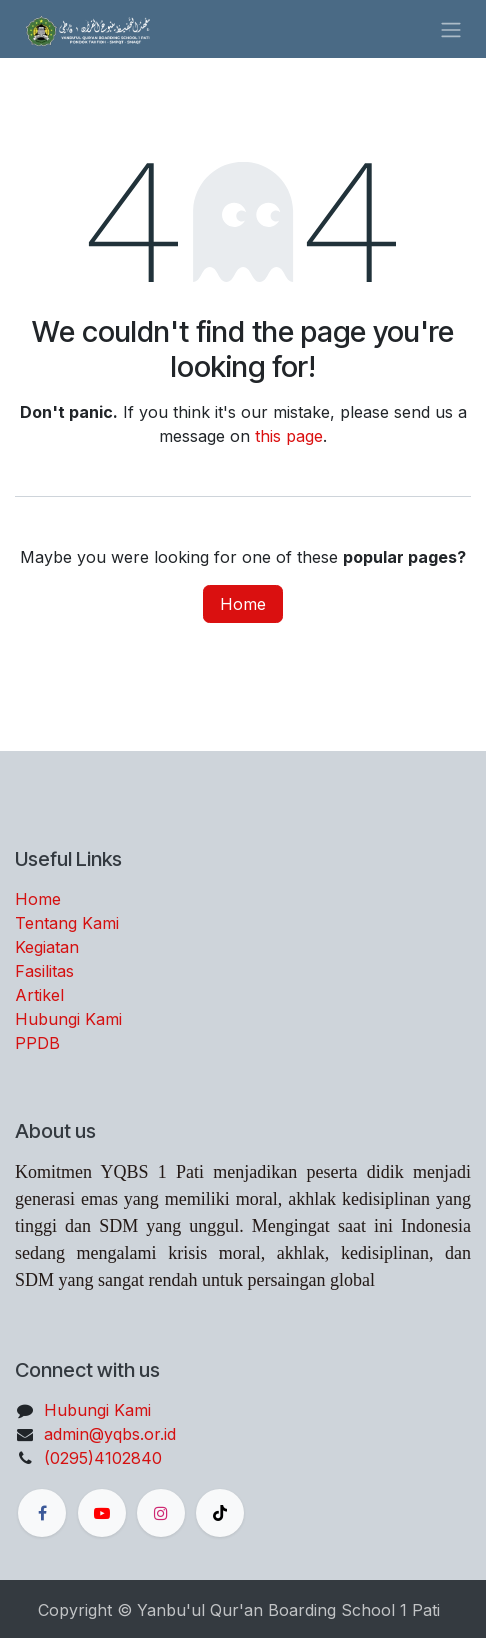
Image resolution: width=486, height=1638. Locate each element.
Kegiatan (47, 947)
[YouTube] (102, 1513)
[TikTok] (220, 1513)
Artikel (39, 995)
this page (289, 436)
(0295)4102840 (103, 1458)
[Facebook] (42, 1513)
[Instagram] (161, 1513)
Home (243, 604)
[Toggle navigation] (451, 29)
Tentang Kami (67, 923)
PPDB (37, 1043)
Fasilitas (44, 971)
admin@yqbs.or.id (110, 1434)
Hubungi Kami (68, 1019)
